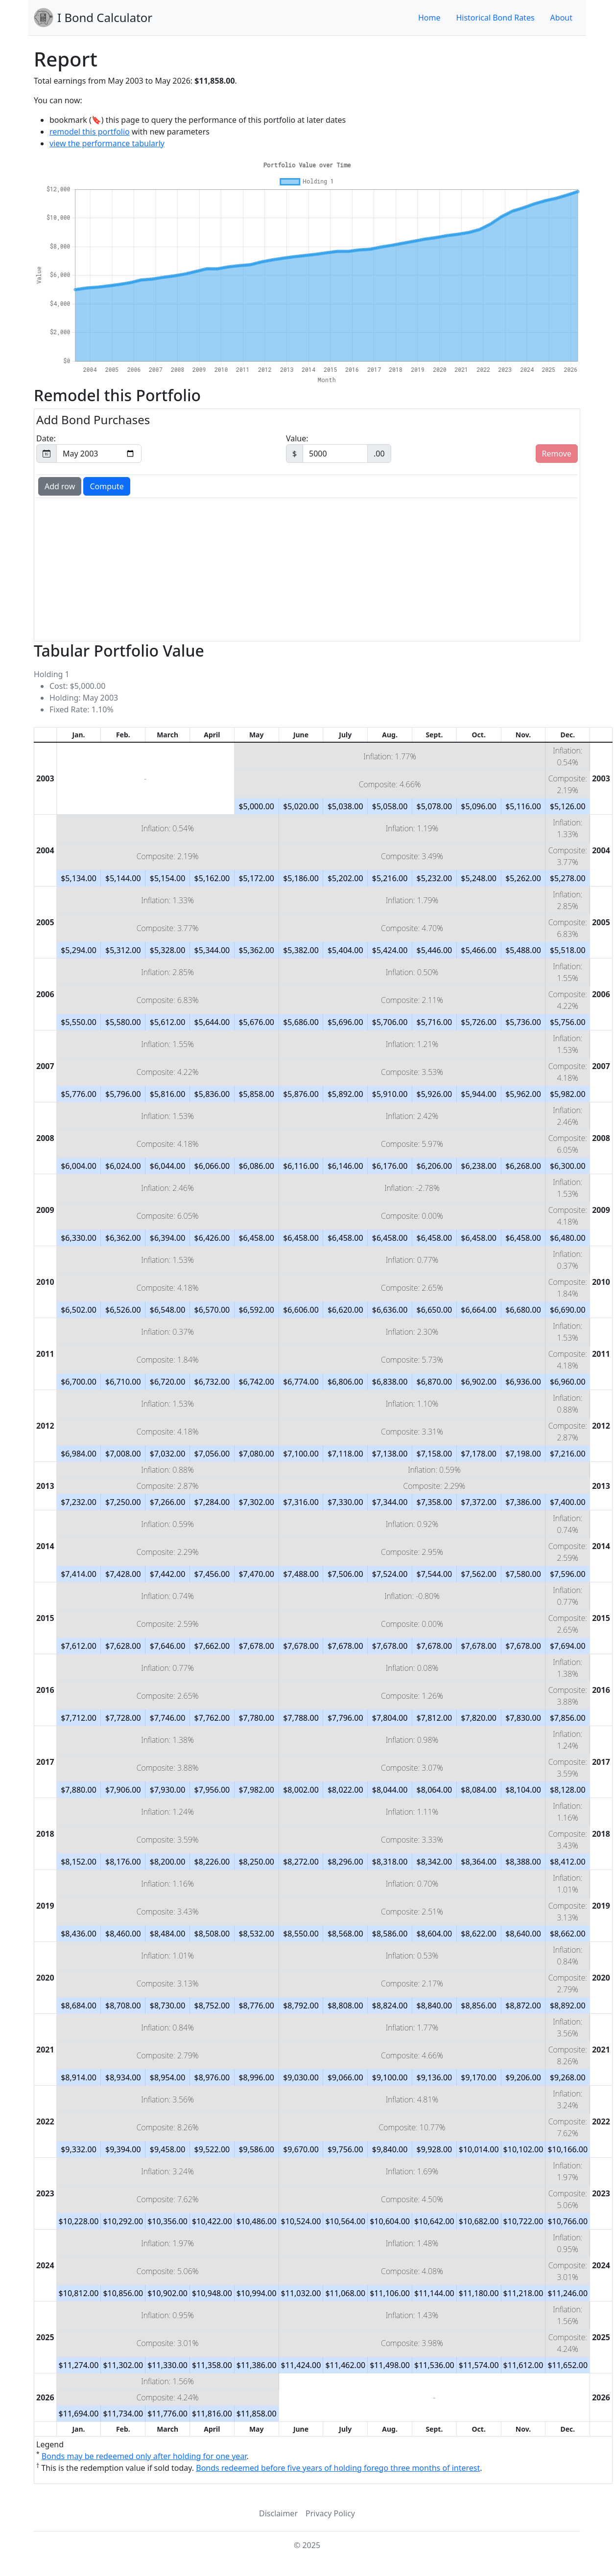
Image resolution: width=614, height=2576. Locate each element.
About (561, 17)
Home (429, 17)
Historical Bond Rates (495, 17)
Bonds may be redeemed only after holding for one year (144, 2456)
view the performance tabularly (107, 143)
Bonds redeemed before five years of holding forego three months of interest (338, 2467)
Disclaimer (278, 2513)
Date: (89, 448)
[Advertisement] (263, 568)
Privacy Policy (330, 2513)
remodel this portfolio (89, 131)
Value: (338, 448)
